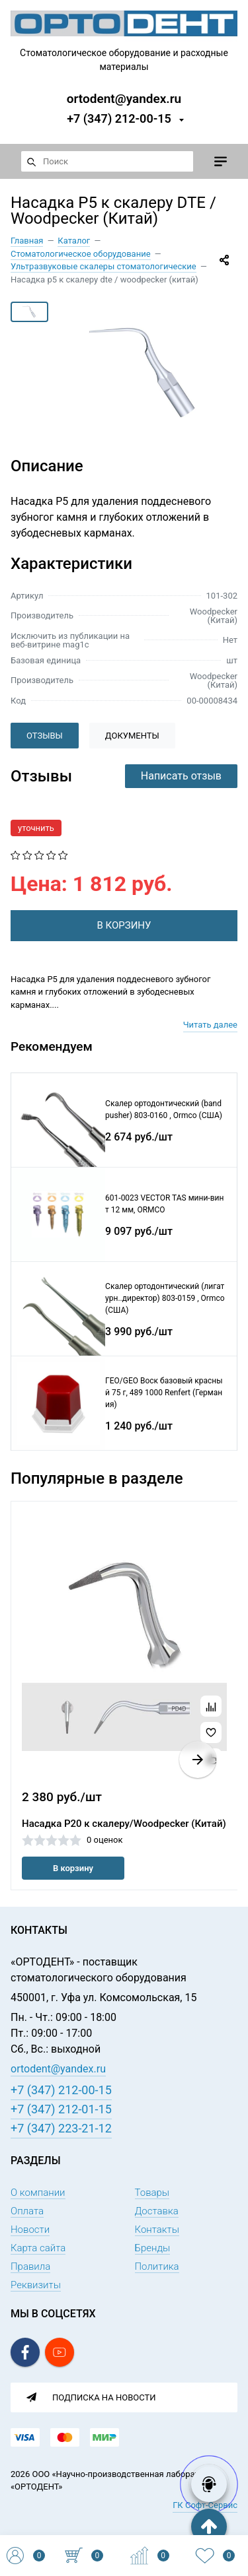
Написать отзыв (181, 776)
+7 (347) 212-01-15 (61, 2109)
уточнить (36, 828)
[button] (197, 1759)
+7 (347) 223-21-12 (61, 2128)
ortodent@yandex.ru (124, 98)
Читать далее (210, 1025)
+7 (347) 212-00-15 (119, 118)
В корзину (73, 1868)
